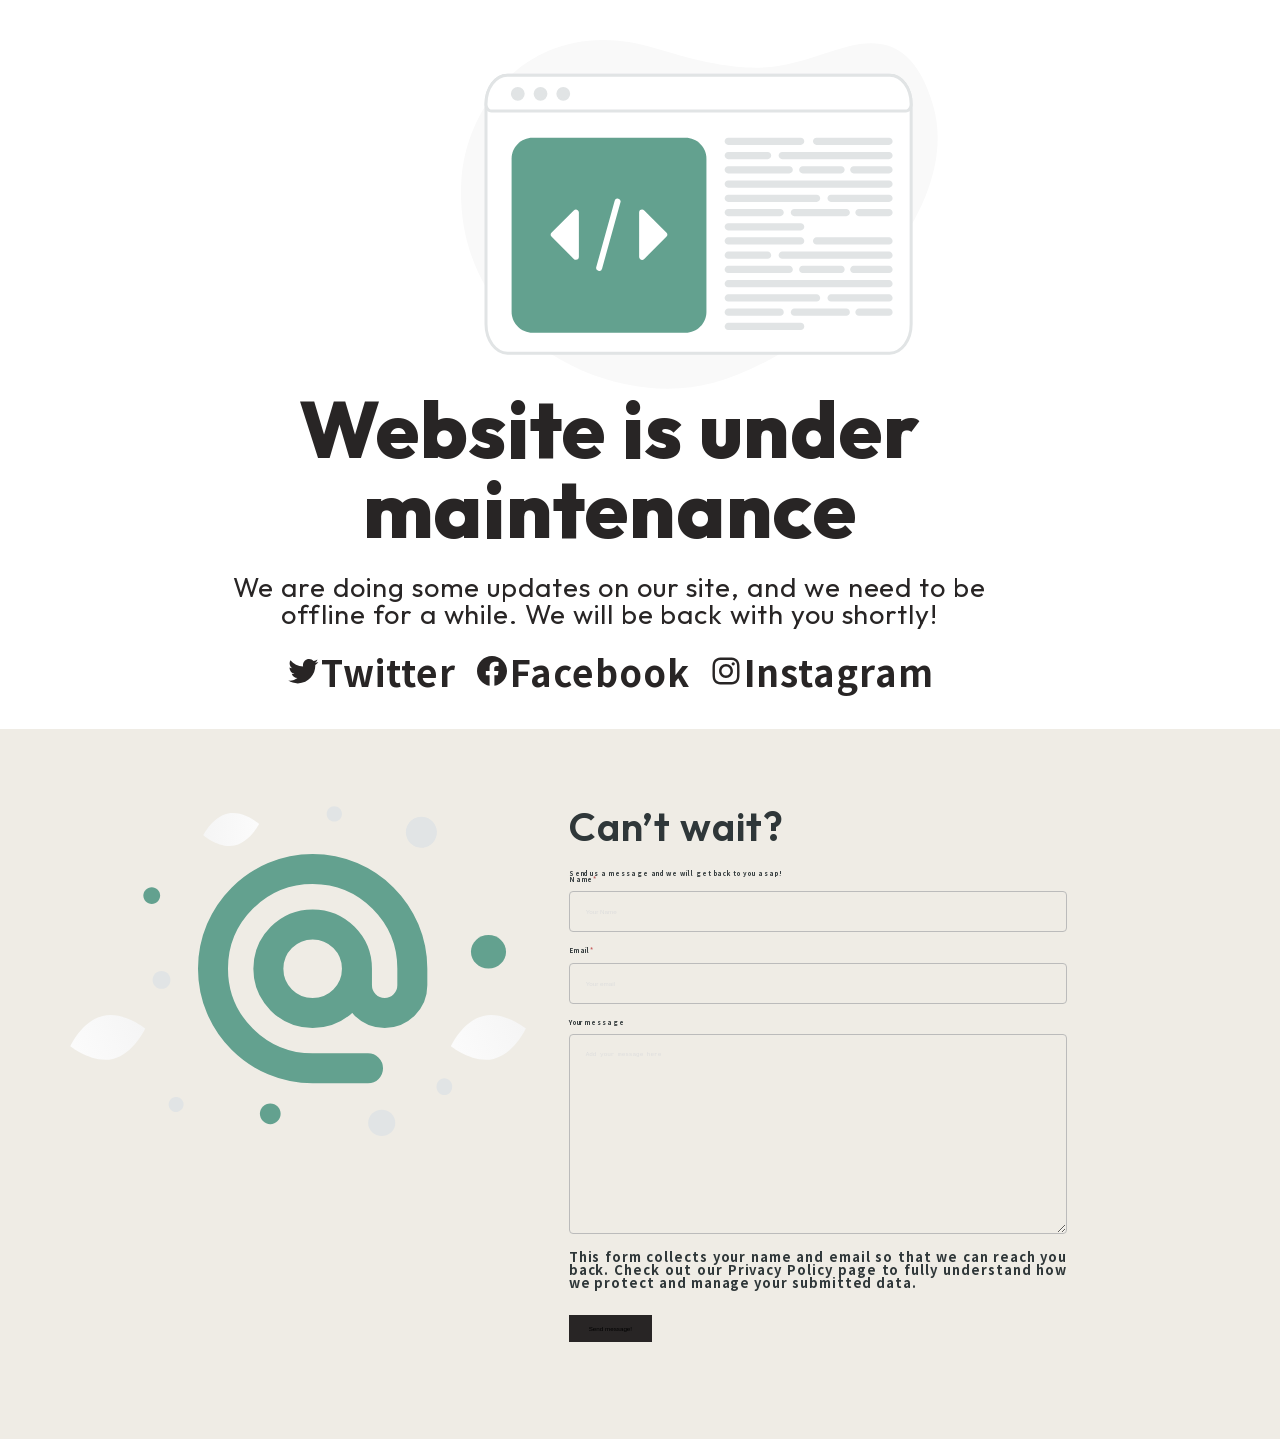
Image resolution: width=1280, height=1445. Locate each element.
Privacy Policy (803, 1272)
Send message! (681, 1331)
